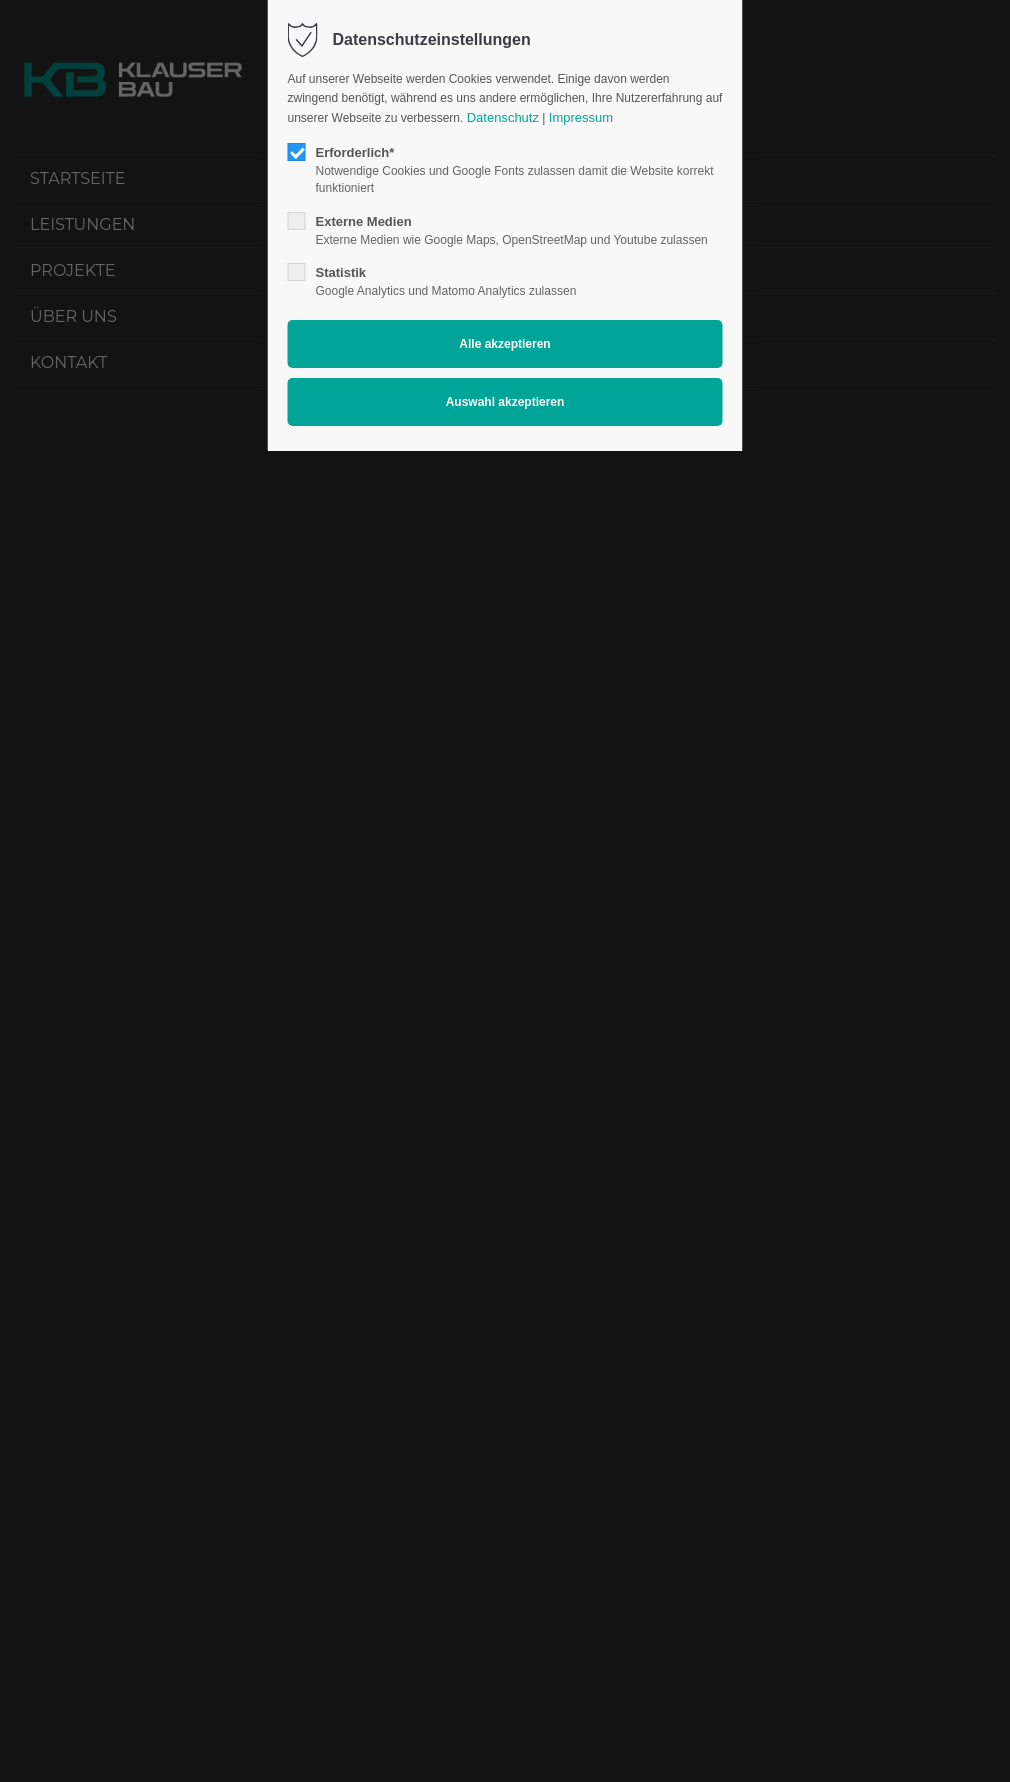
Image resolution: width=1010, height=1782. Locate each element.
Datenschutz (503, 117)
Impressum (581, 117)
